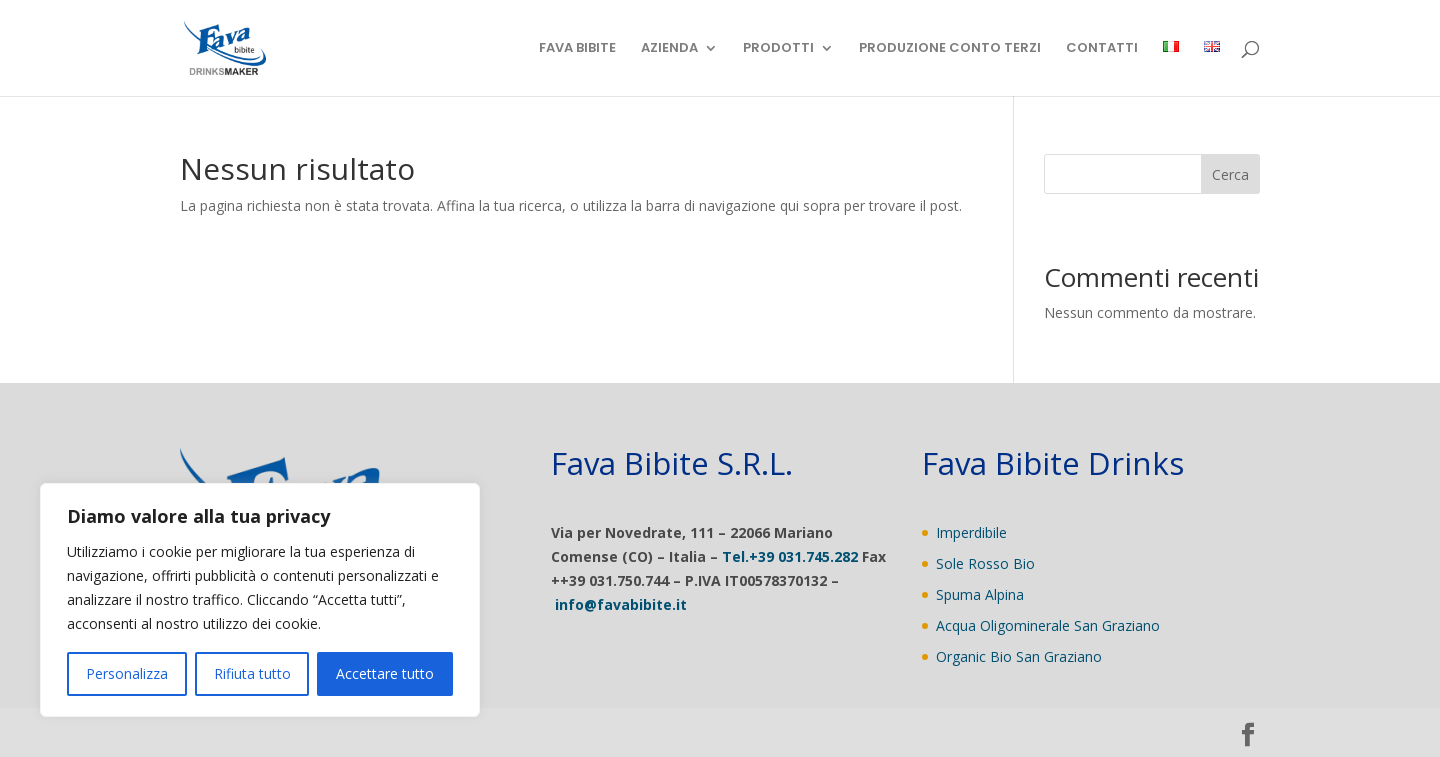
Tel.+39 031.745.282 (790, 556)
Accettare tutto (385, 673)
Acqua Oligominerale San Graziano (1048, 625)
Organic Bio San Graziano (1019, 656)
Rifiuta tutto (252, 673)
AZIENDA (669, 49)
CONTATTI (1102, 49)
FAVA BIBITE (577, 49)
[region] (260, 600)
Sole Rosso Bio (985, 563)
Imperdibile (971, 532)
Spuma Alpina (980, 594)
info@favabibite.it (621, 604)
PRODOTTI (778, 49)
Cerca (1230, 174)
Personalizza (127, 673)
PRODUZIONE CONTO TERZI (950, 49)
